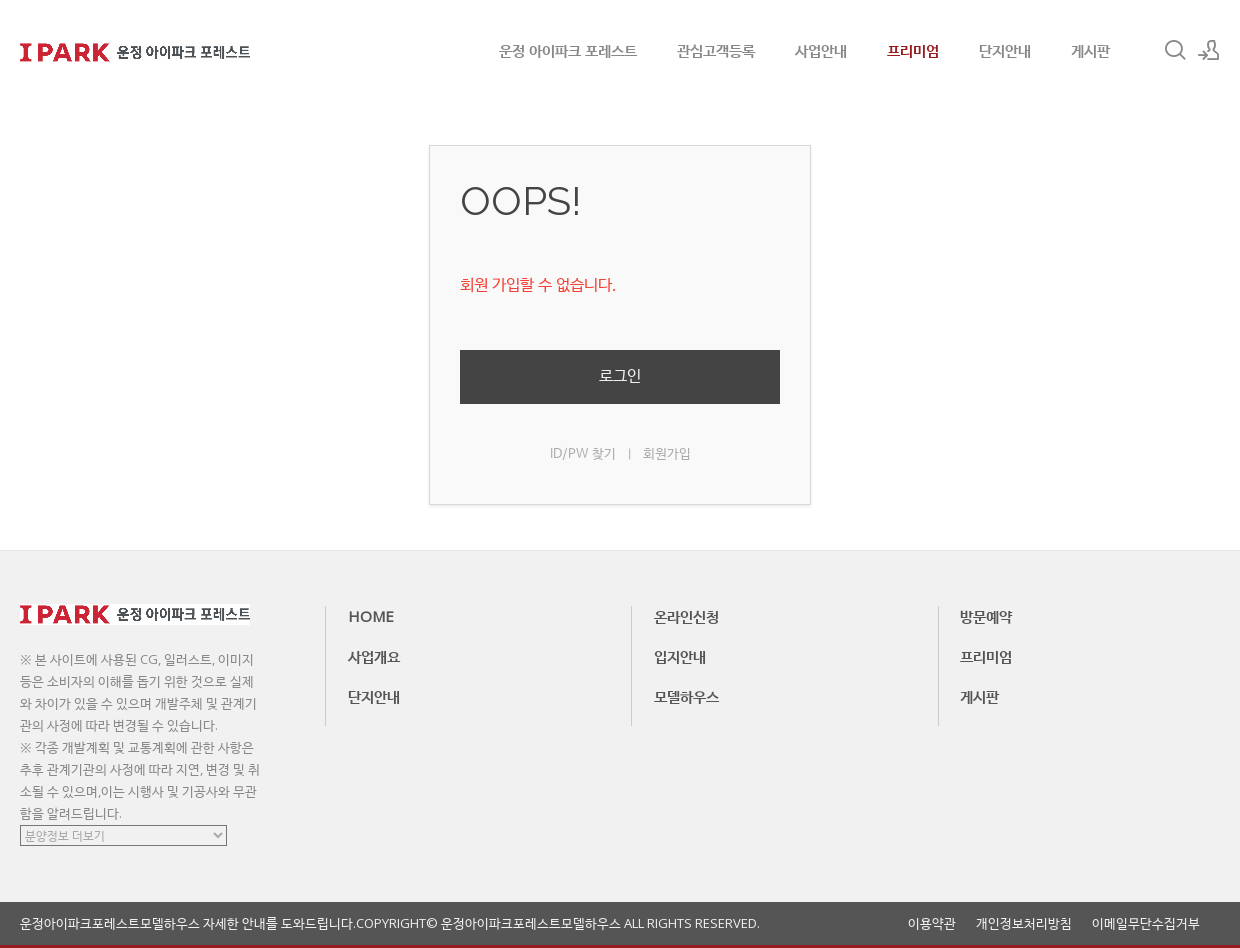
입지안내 (680, 656)
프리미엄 (913, 50)
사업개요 (374, 656)
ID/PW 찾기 (583, 454)
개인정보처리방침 (1024, 923)
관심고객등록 (716, 50)
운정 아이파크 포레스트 (568, 50)
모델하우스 (686, 696)
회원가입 (667, 454)
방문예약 (986, 616)
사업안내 (821, 50)
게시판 (1090, 50)
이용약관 (932, 923)
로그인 (620, 376)
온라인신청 (686, 616)
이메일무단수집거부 (1146, 923)
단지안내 (1005, 50)
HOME (371, 616)
